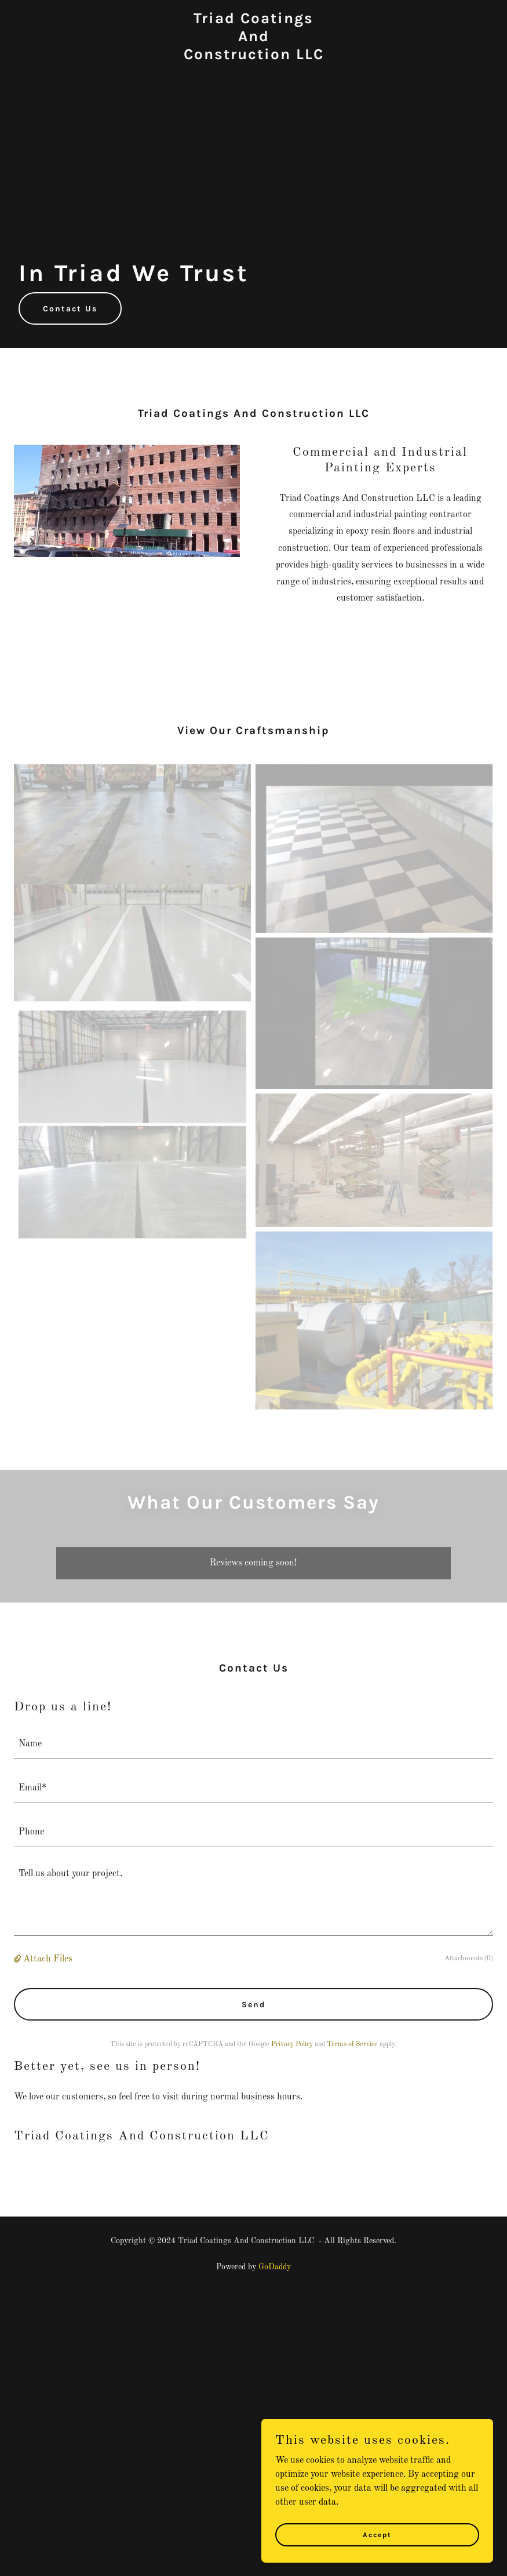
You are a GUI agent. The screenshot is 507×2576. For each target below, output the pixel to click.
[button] (18, 1959)
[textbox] (253, 1744)
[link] (254, 56)
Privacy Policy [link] (292, 2044)
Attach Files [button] (47, 1959)
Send (254, 2005)
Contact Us (70, 309)
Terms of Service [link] (352, 2044)
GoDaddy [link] (274, 2267)
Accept (377, 2534)
